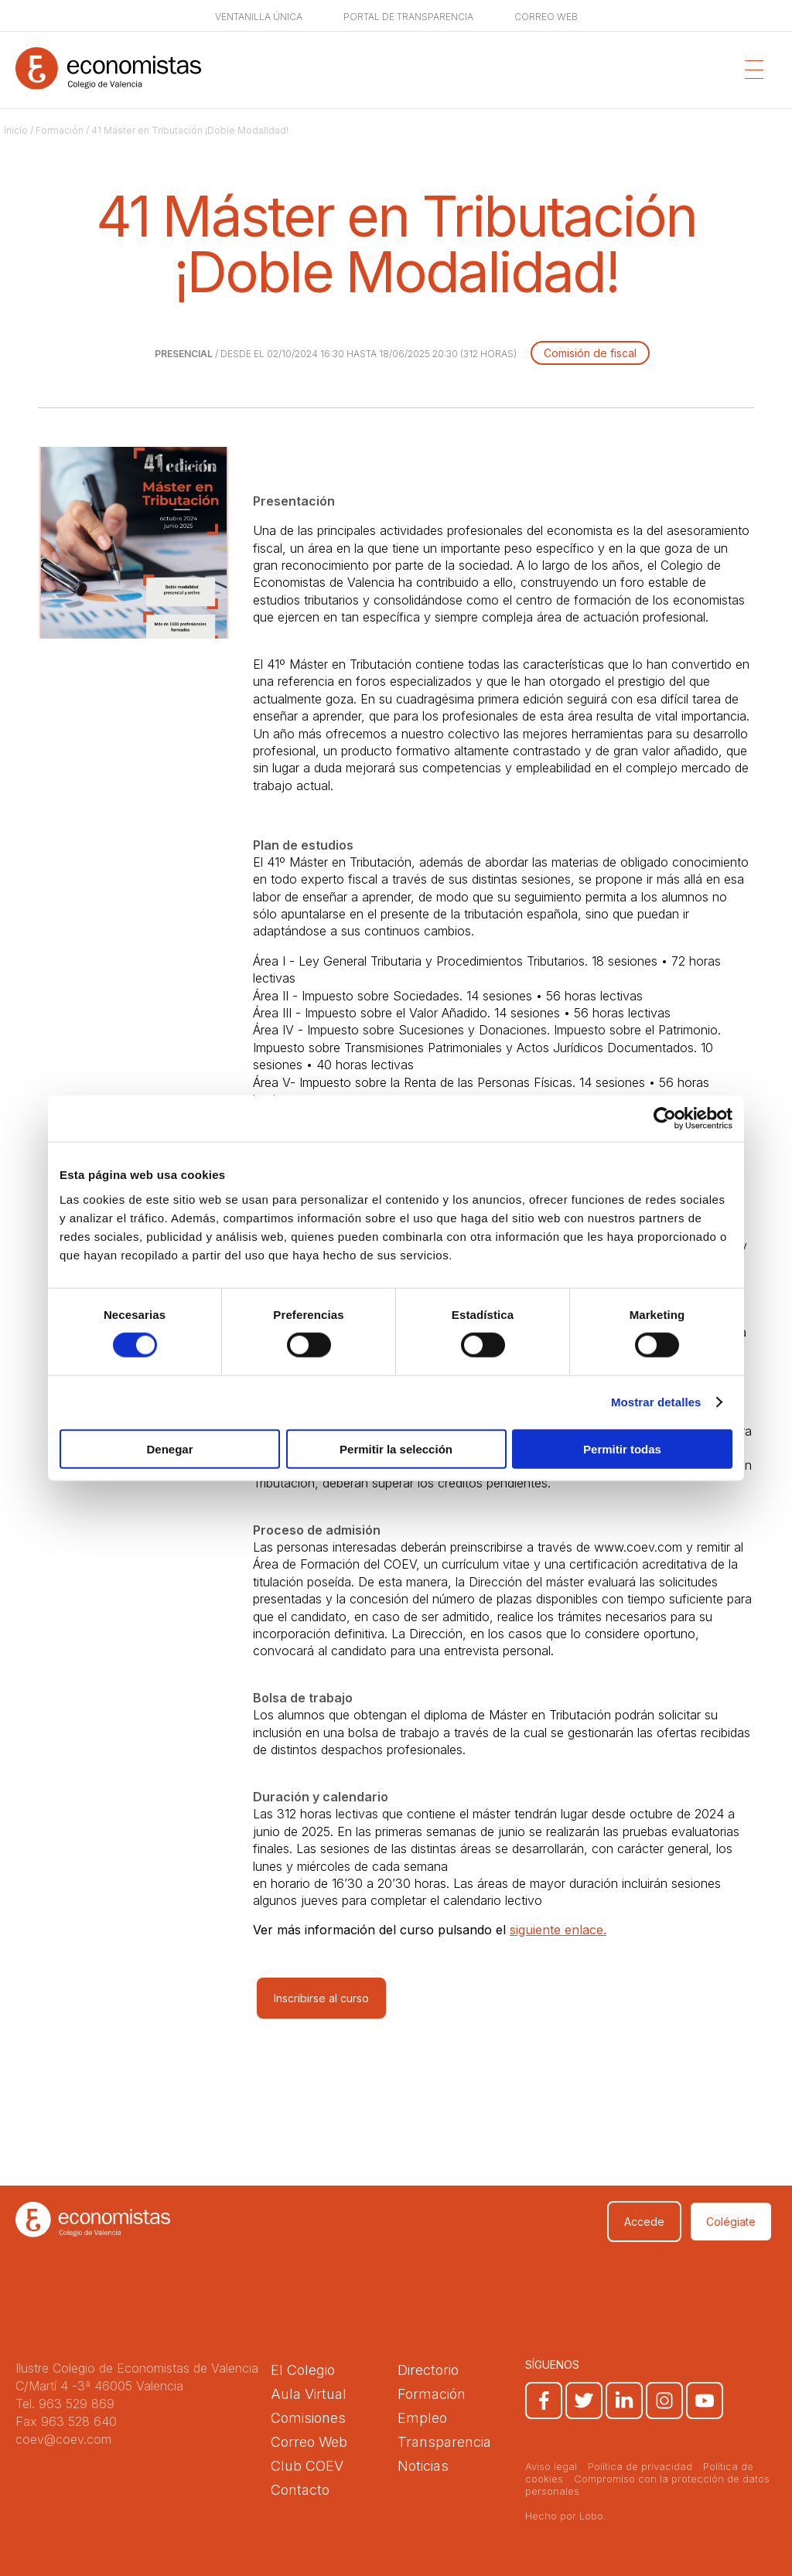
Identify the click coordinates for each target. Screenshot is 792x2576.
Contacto (300, 2490)
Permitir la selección (396, 1448)
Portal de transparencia (408, 16)
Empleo (422, 2418)
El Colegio (303, 2370)
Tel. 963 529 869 (64, 2403)
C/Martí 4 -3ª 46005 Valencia (99, 2386)
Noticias (423, 2466)
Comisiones (308, 2418)
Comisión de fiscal (590, 352)
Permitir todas (622, 1448)
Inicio (16, 130)
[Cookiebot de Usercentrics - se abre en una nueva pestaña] (664, 1118)
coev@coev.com (63, 2439)
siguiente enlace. (558, 1929)
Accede (644, 2221)
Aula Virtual (308, 2394)
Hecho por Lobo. (565, 2516)
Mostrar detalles (656, 1402)
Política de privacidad (640, 2466)
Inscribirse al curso (321, 1998)
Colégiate (731, 2221)
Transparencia (444, 2442)
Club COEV (307, 2466)
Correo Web (309, 2442)
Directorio (428, 2370)
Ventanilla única (258, 16)
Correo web (546, 16)
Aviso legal (551, 2466)
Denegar (169, 1448)
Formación (60, 130)
